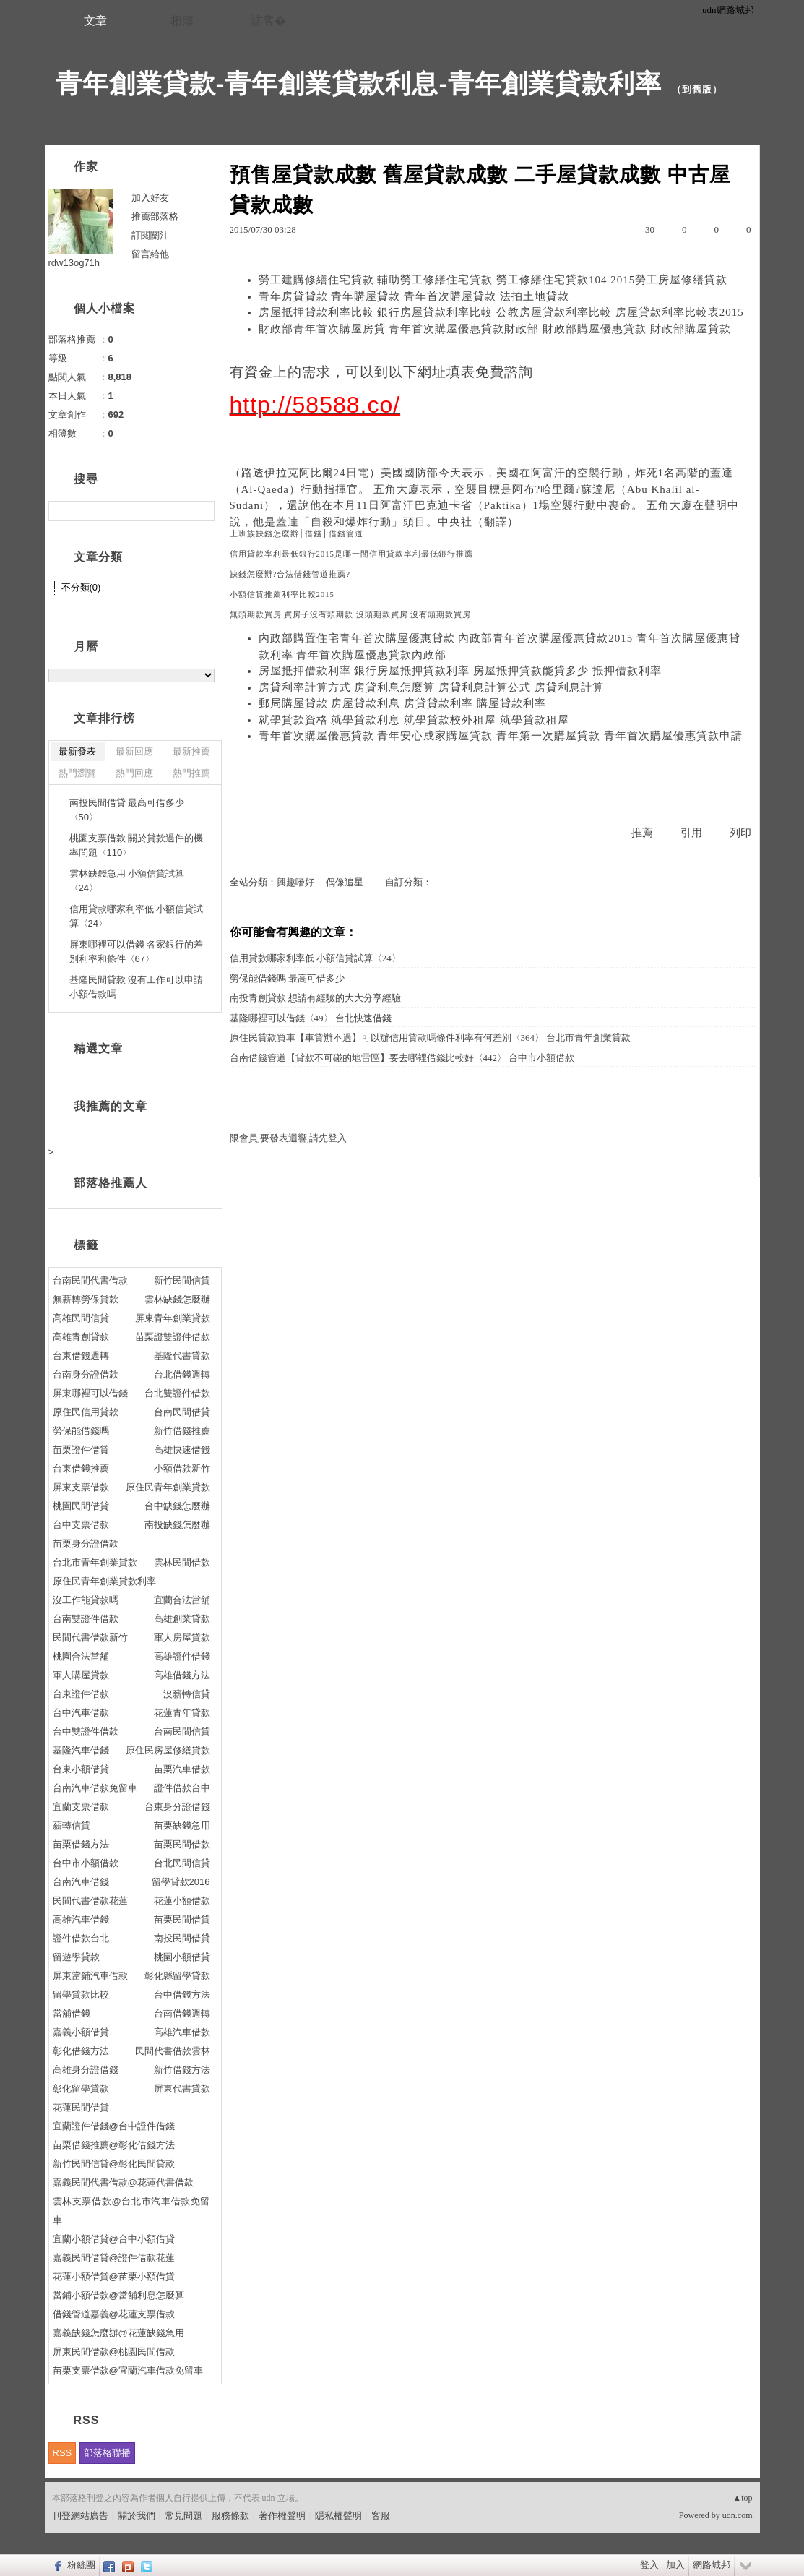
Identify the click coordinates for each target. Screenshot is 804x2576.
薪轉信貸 (71, 1825)
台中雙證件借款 (85, 1731)
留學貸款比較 (81, 1994)
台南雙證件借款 (85, 1618)
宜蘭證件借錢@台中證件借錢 (114, 2126)
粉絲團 (81, 2564)
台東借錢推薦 (81, 1468)
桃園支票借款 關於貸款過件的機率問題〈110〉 (136, 845)
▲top (742, 2498)
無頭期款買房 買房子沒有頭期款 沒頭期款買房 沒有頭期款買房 (351, 615)
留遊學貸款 (76, 1957)
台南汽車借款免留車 (95, 1787)
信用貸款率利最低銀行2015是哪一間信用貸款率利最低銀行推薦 (351, 554)
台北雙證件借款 (177, 1393)
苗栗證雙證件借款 (172, 1336)
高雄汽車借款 (182, 2032)
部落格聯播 (107, 2452)
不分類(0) (81, 587)
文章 (95, 20)
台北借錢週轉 (182, 1374)
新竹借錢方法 (182, 2069)
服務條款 (230, 2515)
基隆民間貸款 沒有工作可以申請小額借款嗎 (136, 987)
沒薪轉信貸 (186, 1693)
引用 (691, 832)
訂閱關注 (150, 235)
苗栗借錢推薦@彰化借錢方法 (114, 2144)
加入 (675, 2564)
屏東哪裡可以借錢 (90, 1393)
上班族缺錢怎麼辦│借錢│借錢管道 (296, 534)
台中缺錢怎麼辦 (177, 1505)
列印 (740, 832)
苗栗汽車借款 (182, 1769)
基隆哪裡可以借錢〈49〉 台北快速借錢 (311, 1018)
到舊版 (697, 89)
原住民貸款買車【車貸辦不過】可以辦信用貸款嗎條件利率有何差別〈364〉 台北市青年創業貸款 (430, 1037)
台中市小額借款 (85, 1863)
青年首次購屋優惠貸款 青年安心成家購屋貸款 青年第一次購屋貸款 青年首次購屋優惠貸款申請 (501, 736)
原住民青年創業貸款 (168, 1487)
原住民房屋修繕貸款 (168, 1750)
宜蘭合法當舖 (182, 1599)
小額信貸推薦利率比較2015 (282, 594)
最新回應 (134, 751)
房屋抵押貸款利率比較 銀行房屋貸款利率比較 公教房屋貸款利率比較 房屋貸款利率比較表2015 (501, 312)
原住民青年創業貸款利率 (104, 1581)
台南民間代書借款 (90, 1280)
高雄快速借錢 (182, 1449)
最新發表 (77, 751)
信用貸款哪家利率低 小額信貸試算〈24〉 (315, 958)
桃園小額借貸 (182, 1957)
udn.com (737, 2515)
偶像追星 (344, 882)
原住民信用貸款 (85, 1412)
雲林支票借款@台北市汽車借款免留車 (131, 2210)
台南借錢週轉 (182, 2013)
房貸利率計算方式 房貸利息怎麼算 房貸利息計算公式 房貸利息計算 (431, 687)
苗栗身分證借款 (85, 1543)
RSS (62, 2452)
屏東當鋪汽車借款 (90, 1975)
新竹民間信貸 (182, 1280)
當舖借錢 (71, 2013)
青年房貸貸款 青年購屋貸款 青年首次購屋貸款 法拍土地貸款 (414, 296)
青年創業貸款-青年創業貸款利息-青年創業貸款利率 (359, 83)
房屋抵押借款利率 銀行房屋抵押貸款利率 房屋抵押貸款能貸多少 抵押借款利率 (460, 671)
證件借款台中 (182, 1787)
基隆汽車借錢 (81, 1750)
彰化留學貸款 (81, 2088)
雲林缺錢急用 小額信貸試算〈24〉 (127, 880)
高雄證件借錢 (182, 1656)
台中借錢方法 (182, 1994)
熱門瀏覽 (77, 773)
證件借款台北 (81, 1938)
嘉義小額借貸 (81, 2032)
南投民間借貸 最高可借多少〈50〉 (127, 810)
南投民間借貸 (182, 1938)
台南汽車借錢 (81, 1881)
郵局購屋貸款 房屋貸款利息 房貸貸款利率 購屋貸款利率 (402, 703)
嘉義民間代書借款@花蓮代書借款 (123, 2182)
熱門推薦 (191, 773)
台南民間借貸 (182, 1412)
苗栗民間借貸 (182, 1919)
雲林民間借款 (182, 1562)
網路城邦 (711, 2564)
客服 (380, 2515)
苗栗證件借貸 (81, 1449)
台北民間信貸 (182, 1863)
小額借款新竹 (182, 1468)
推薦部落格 (154, 216)
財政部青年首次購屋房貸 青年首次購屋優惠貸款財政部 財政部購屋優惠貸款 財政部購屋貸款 (495, 329)
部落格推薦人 (110, 1183)
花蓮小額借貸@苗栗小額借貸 (114, 2276)
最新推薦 (191, 751)
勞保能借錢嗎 (81, 1430)
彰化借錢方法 (81, 2050)
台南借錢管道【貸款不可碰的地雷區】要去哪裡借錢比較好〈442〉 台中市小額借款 (402, 1057)
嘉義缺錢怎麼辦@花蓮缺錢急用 (118, 2332)
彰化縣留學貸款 (177, 1975)
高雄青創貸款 (81, 1336)
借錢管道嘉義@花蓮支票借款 (114, 2314)
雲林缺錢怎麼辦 (177, 1299)
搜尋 (202, 511)
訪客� (268, 20)
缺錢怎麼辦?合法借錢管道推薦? (290, 574)
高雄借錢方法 (182, 1675)
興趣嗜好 (295, 882)
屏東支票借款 (81, 1487)
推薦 (642, 832)
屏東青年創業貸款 (172, 1318)
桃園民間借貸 (81, 1505)
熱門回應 (134, 773)
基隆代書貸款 (182, 1355)
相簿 (182, 20)
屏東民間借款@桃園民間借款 (114, 2351)
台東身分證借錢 (177, 1806)
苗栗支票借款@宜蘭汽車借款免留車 (128, 2370)
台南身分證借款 (85, 1374)
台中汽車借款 (81, 1712)
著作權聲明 (282, 2515)
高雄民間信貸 (81, 1318)
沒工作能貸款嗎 (85, 1599)
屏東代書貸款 (182, 2088)
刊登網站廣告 (80, 2515)
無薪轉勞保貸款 (85, 1299)
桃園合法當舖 (81, 1656)
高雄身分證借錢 (85, 2069)
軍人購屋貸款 (81, 1675)
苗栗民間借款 (182, 1844)
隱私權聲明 (338, 2515)
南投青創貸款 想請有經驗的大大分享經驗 (315, 997)
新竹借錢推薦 (182, 1430)
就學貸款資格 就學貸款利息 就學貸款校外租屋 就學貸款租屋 (414, 720)
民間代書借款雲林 (172, 2050)
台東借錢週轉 (81, 1355)
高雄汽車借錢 (81, 1919)
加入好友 (150, 197)
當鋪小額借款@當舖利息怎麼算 (118, 2295)
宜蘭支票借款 (81, 1806)
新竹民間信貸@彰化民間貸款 (114, 2163)
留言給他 (150, 254)
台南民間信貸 (182, 1731)
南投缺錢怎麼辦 (177, 1524)
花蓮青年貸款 (182, 1712)
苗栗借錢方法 (81, 1844)
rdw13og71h (74, 262)
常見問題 (183, 2515)
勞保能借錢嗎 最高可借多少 (287, 978)
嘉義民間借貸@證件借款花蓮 (114, 2257)
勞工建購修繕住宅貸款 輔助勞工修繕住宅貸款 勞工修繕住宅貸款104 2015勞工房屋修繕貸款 (493, 279)
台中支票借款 (81, 1524)
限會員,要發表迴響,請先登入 (288, 1138)
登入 (649, 2564)
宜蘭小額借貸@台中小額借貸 (114, 2238)
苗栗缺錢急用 (182, 1825)
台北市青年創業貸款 (95, 1562)
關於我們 (136, 2515)
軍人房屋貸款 (182, 1637)
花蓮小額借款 (182, 1900)
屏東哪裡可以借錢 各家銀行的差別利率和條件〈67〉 (136, 951)
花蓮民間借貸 (81, 2107)
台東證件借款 (81, 1693)
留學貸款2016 (181, 1881)
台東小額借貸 (81, 1769)
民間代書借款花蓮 (90, 1900)
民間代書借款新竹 (90, 1637)
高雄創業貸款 (182, 1618)
